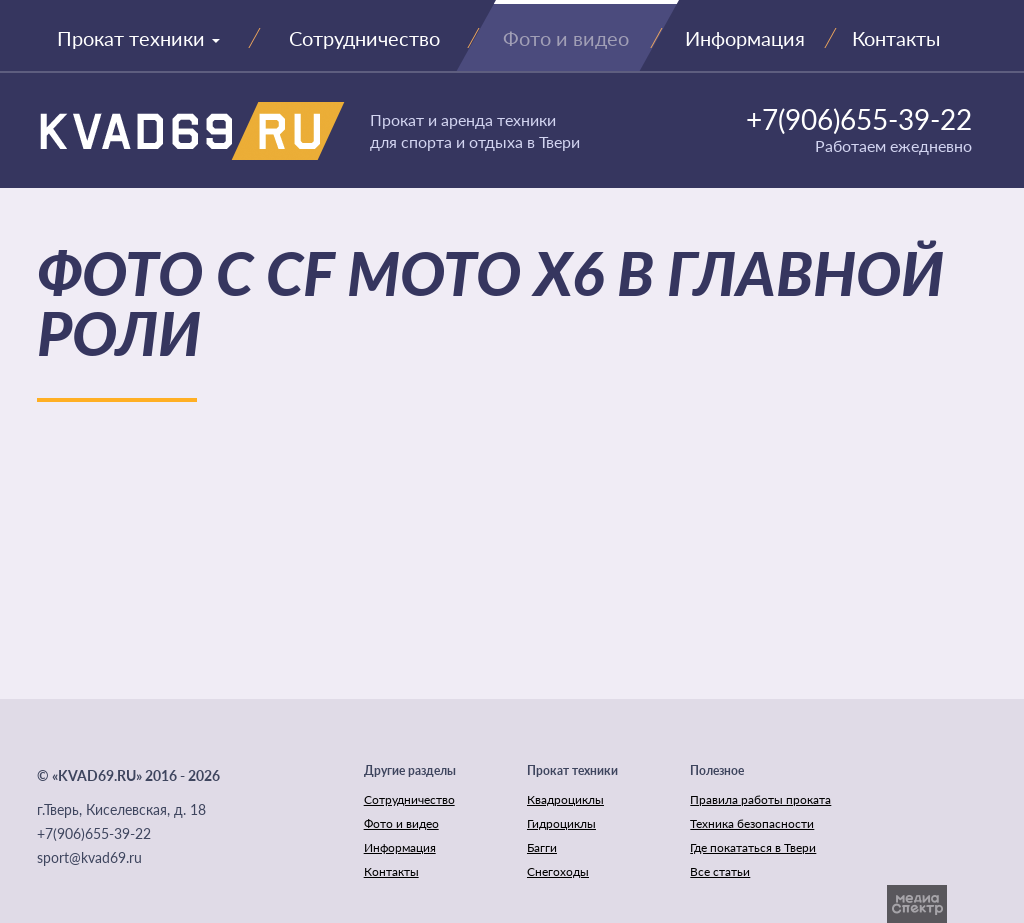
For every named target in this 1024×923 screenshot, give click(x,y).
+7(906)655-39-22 (859, 119)
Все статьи (720, 871)
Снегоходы (558, 871)
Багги (542, 847)
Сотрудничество (409, 799)
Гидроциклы (561, 823)
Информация (400, 847)
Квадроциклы (565, 799)
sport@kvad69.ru (89, 857)
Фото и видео (401, 823)
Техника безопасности (752, 823)
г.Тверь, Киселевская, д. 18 (121, 809)
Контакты (391, 871)
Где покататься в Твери (753, 847)
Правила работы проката (760, 799)
